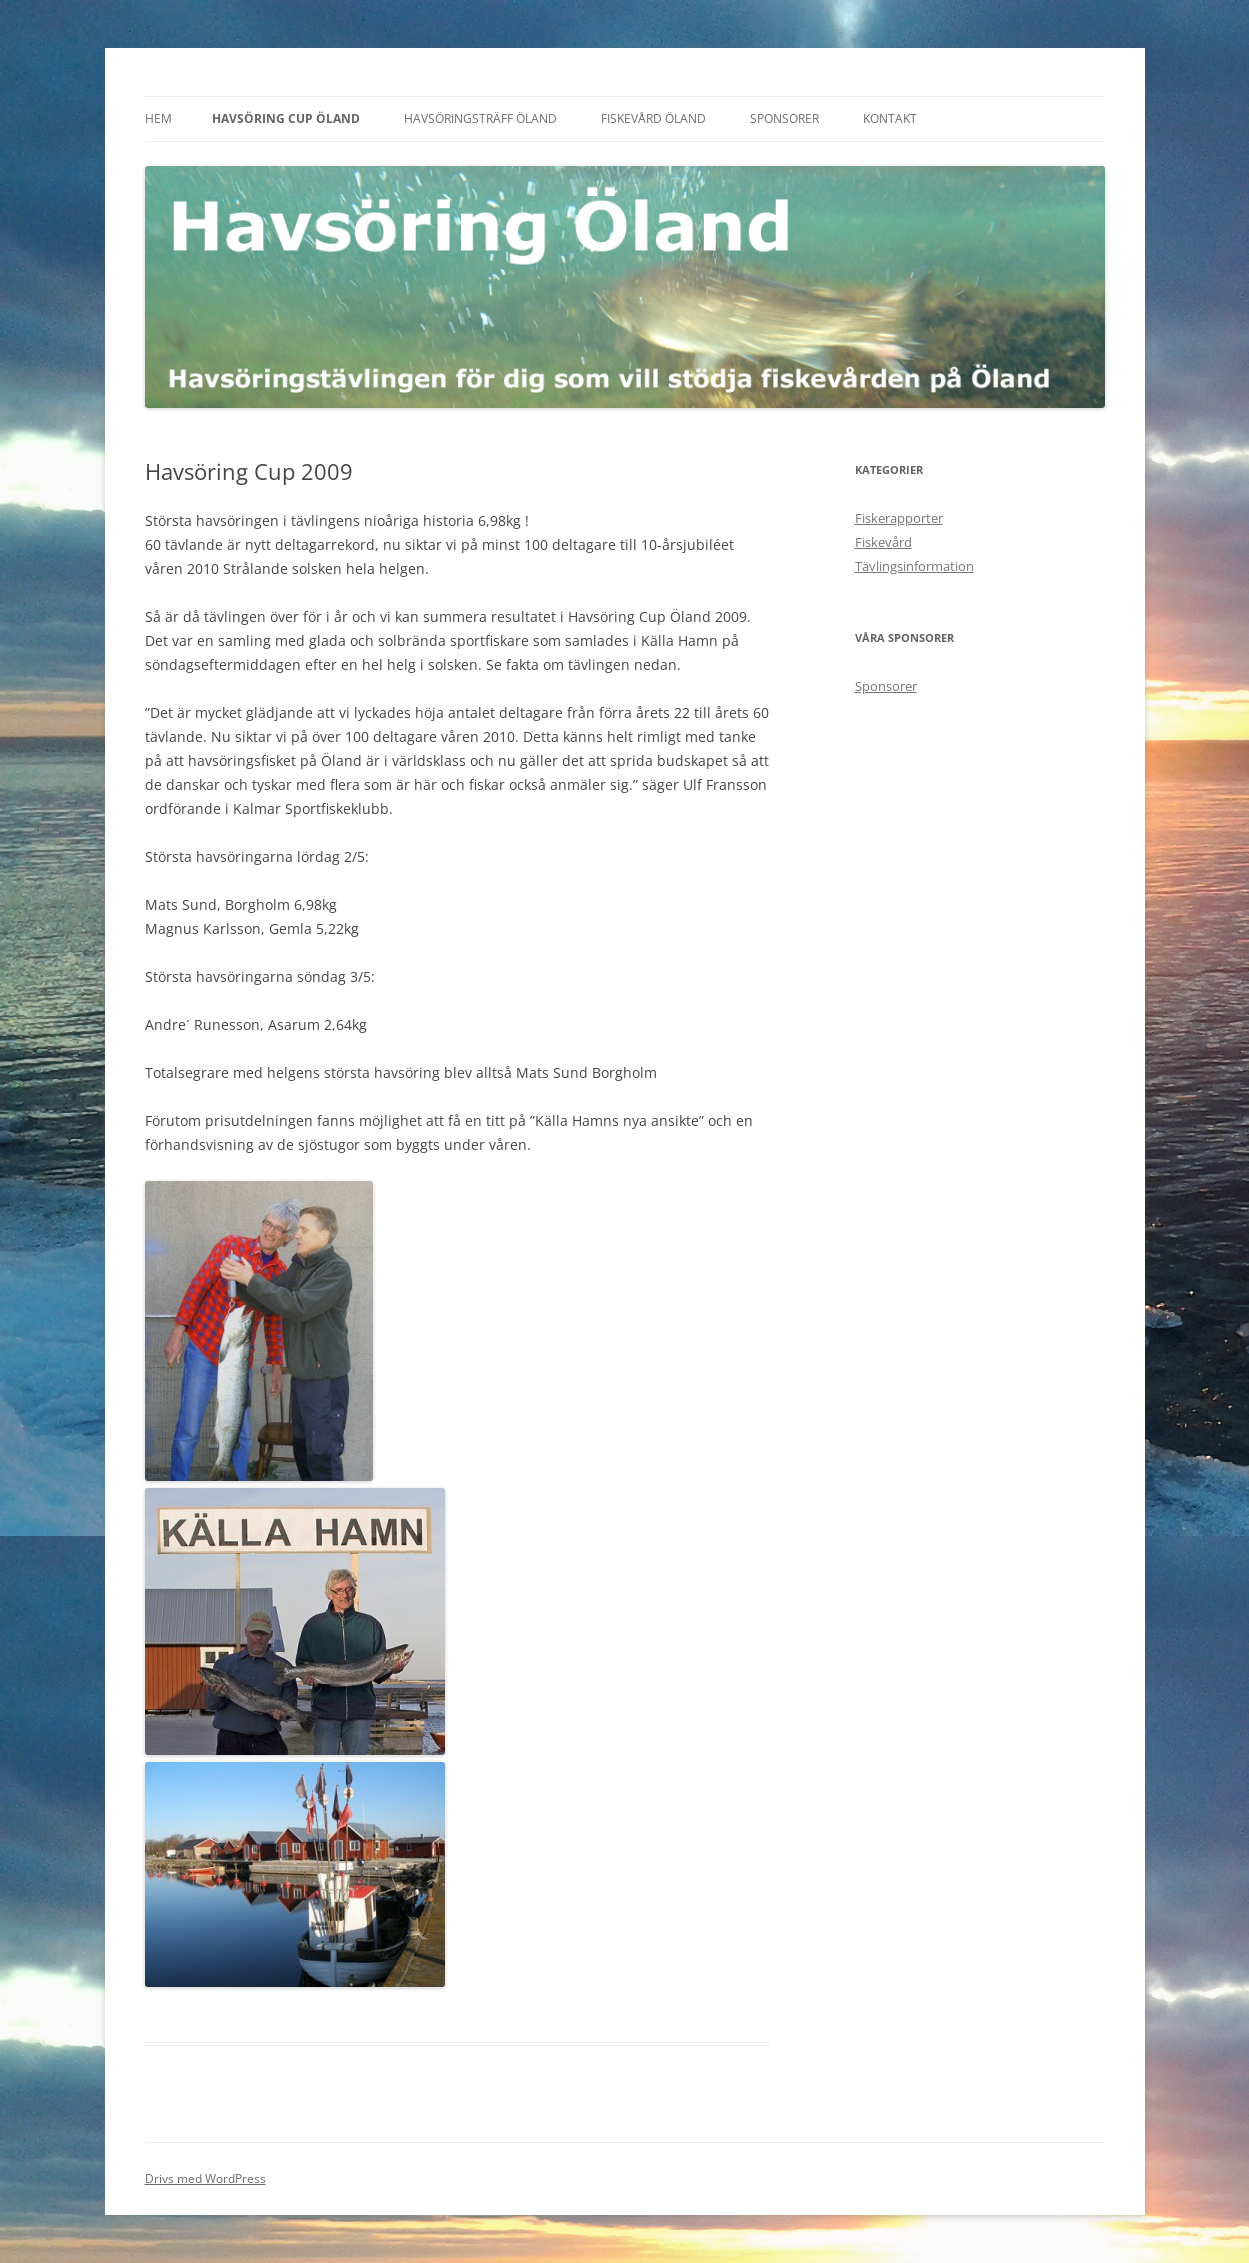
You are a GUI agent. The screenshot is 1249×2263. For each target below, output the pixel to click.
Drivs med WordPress (205, 2178)
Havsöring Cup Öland (286, 118)
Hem (158, 118)
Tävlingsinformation (914, 566)
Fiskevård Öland (653, 118)
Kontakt (890, 118)
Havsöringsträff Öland (480, 118)
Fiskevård (883, 542)
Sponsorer (784, 118)
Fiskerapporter (899, 518)
